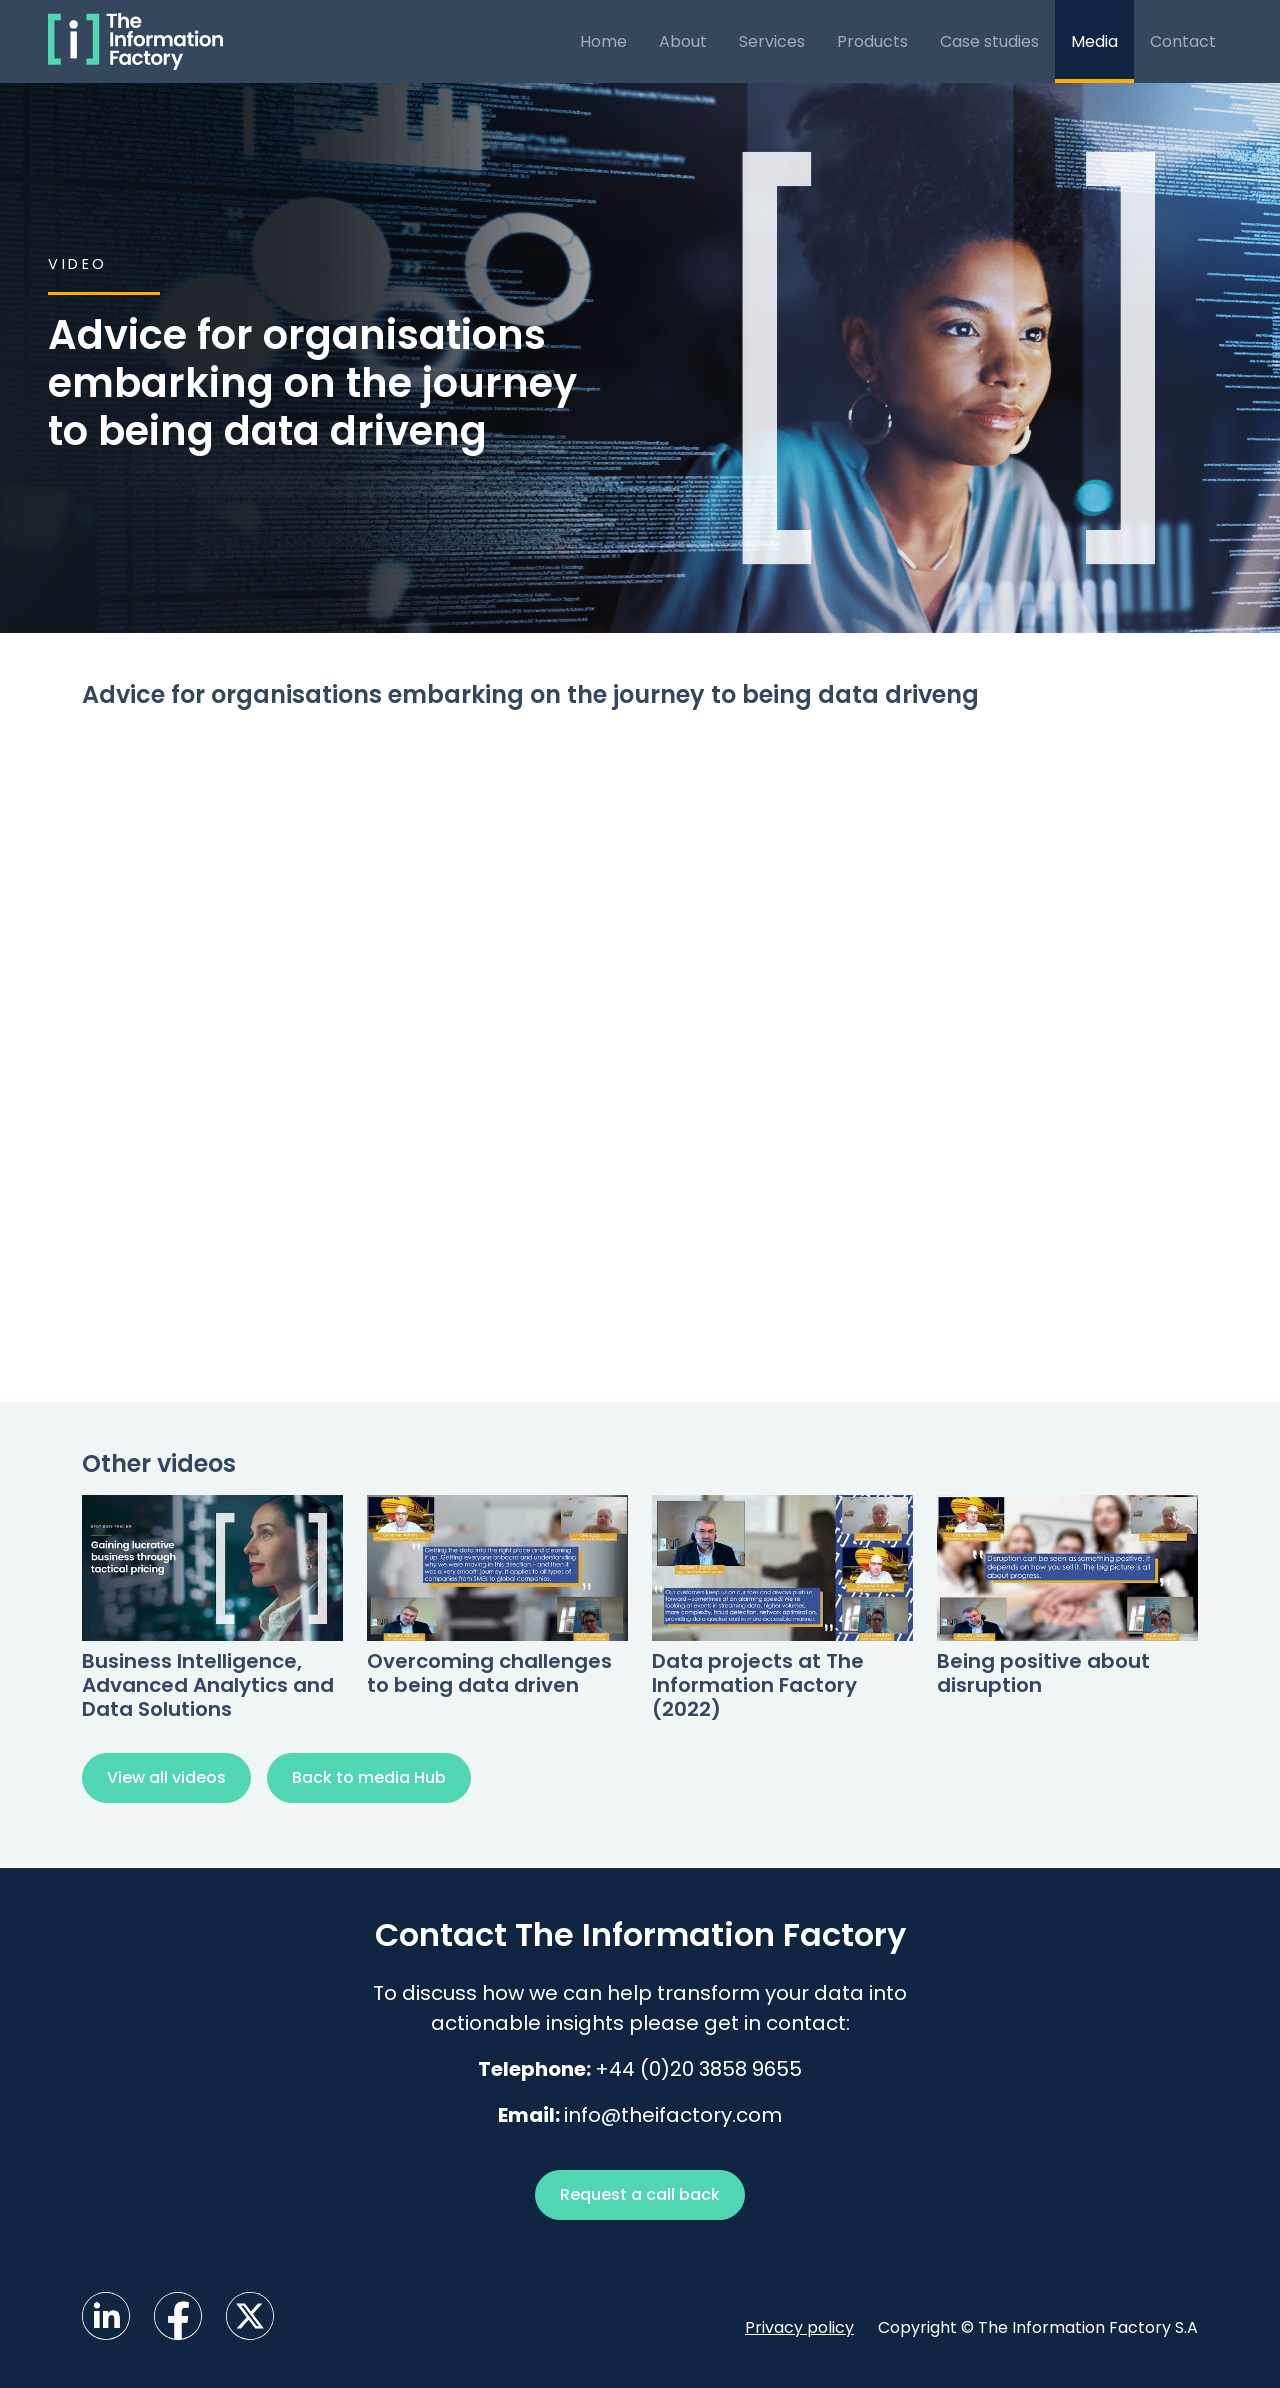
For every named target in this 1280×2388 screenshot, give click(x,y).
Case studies (989, 41)
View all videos (166, 1777)
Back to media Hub (369, 1777)
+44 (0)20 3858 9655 (698, 2069)
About (683, 41)
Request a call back (640, 2194)
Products (872, 41)
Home (603, 41)
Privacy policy (799, 2327)
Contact (1183, 41)
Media (1094, 41)
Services (772, 41)
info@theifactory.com (673, 2115)
